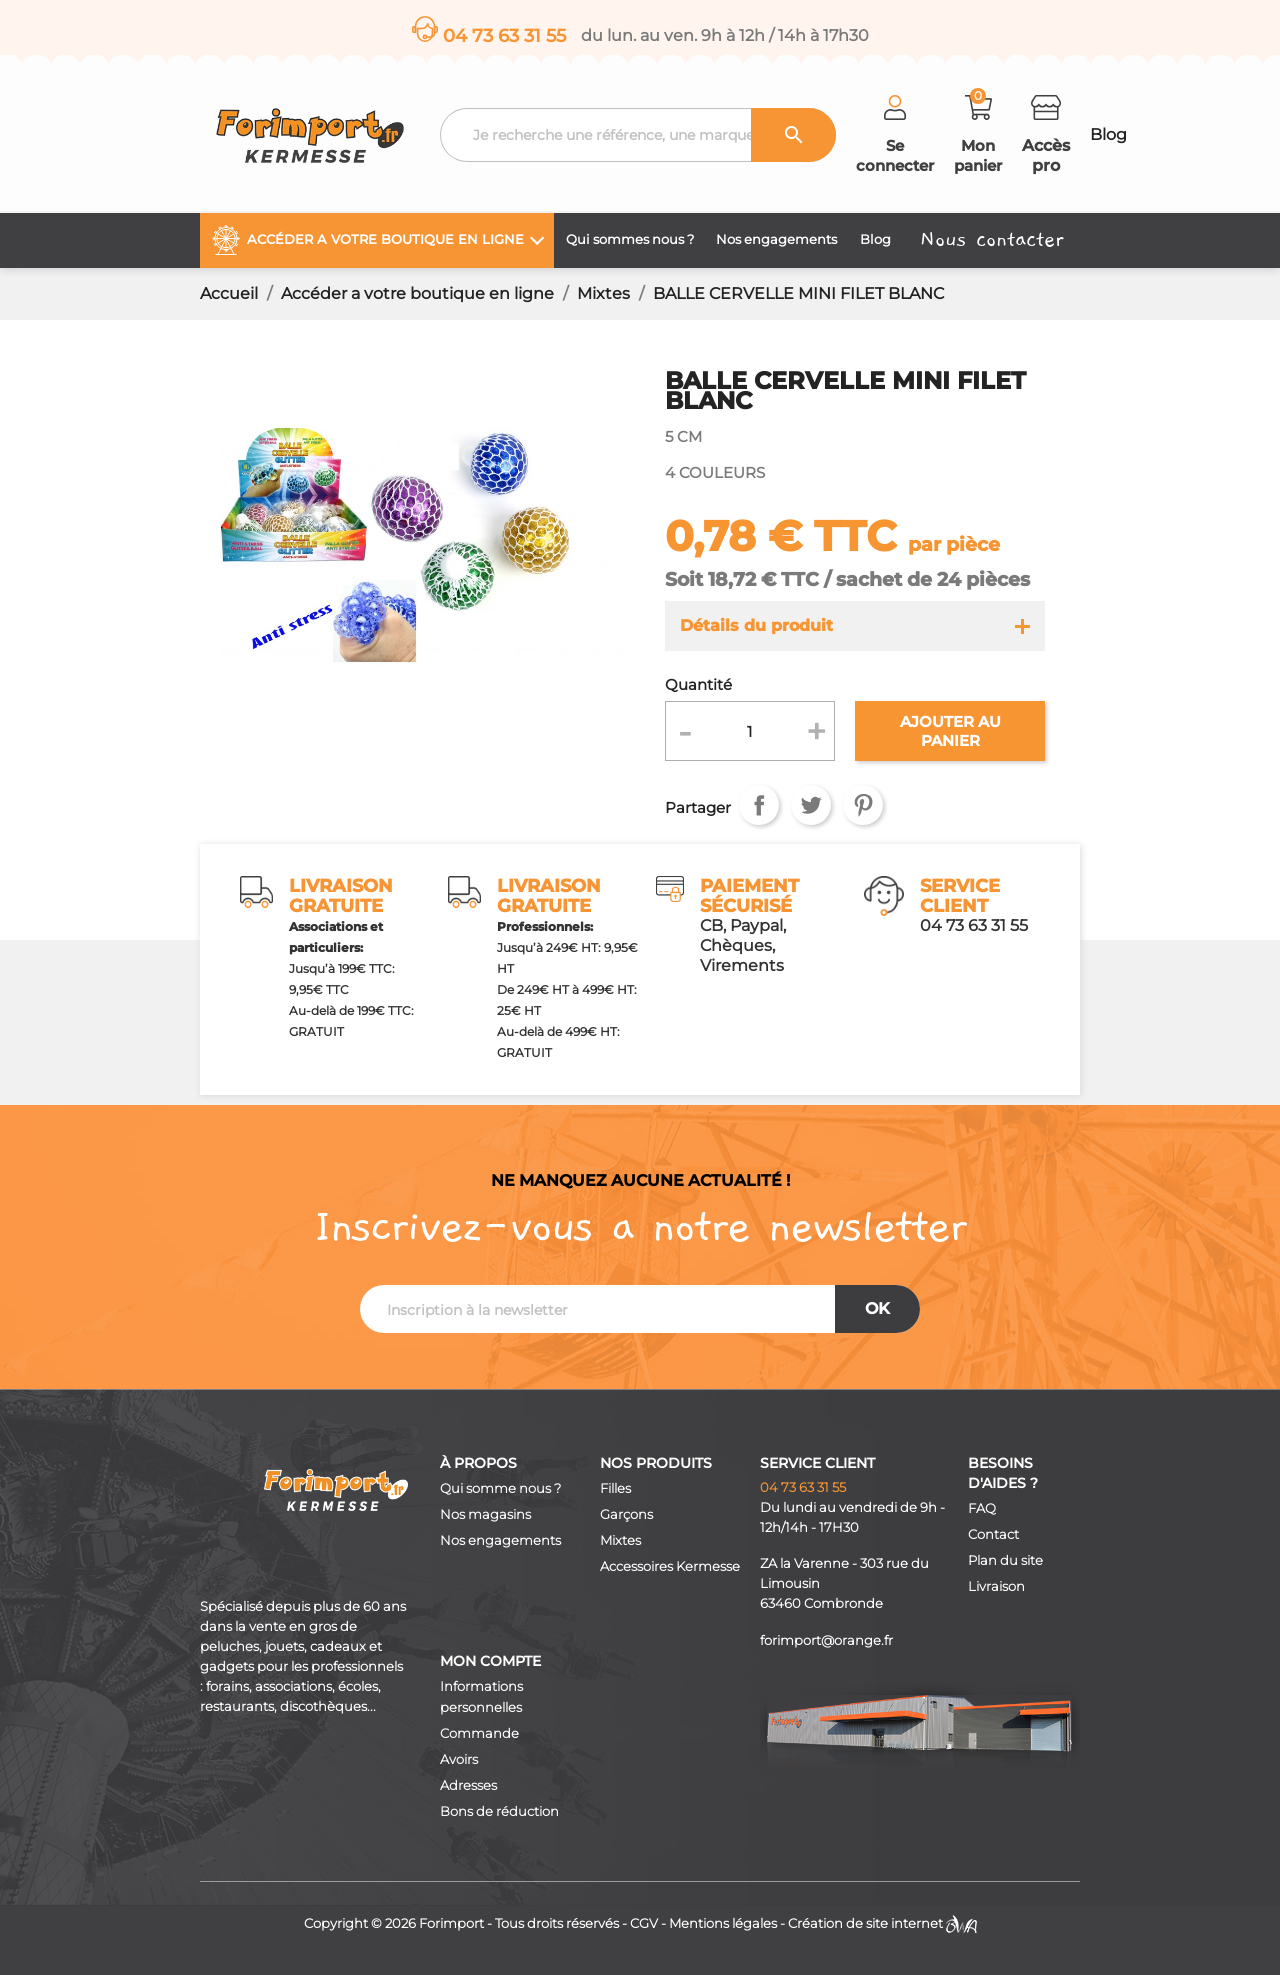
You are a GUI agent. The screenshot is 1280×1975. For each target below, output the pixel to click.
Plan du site (1005, 1560)
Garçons (626, 1514)
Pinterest (863, 805)
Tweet (811, 805)
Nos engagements (500, 1540)
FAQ (982, 1508)
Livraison (996, 1586)
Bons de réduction (499, 1811)
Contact (993, 1534)
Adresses (468, 1785)
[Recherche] (638, 135)
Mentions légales (723, 1923)
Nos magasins (485, 1514)
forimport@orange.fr (826, 1640)
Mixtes (620, 1540)
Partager (759, 805)
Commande (479, 1733)
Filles (615, 1488)
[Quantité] (750, 731)
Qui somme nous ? (500, 1488)
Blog (1108, 134)
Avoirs (459, 1759)
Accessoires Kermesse (670, 1566)
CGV (644, 1923)
